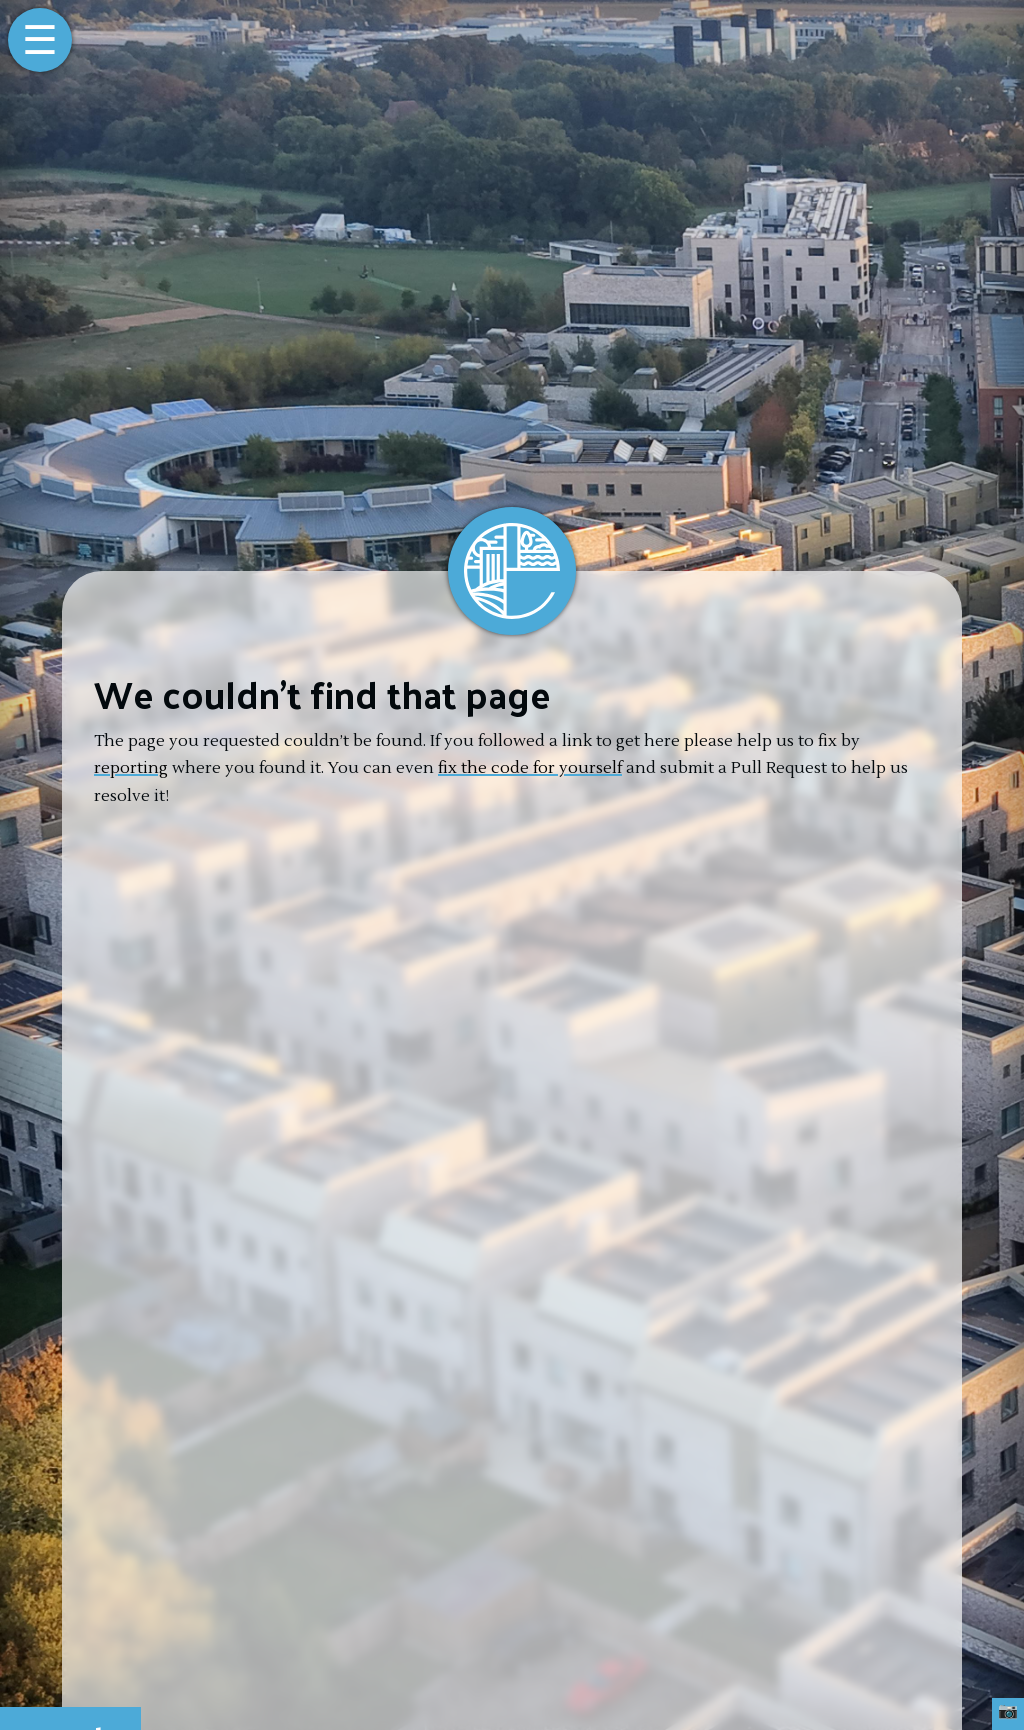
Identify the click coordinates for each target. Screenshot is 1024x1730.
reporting (131, 768)
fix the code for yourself (530, 768)
